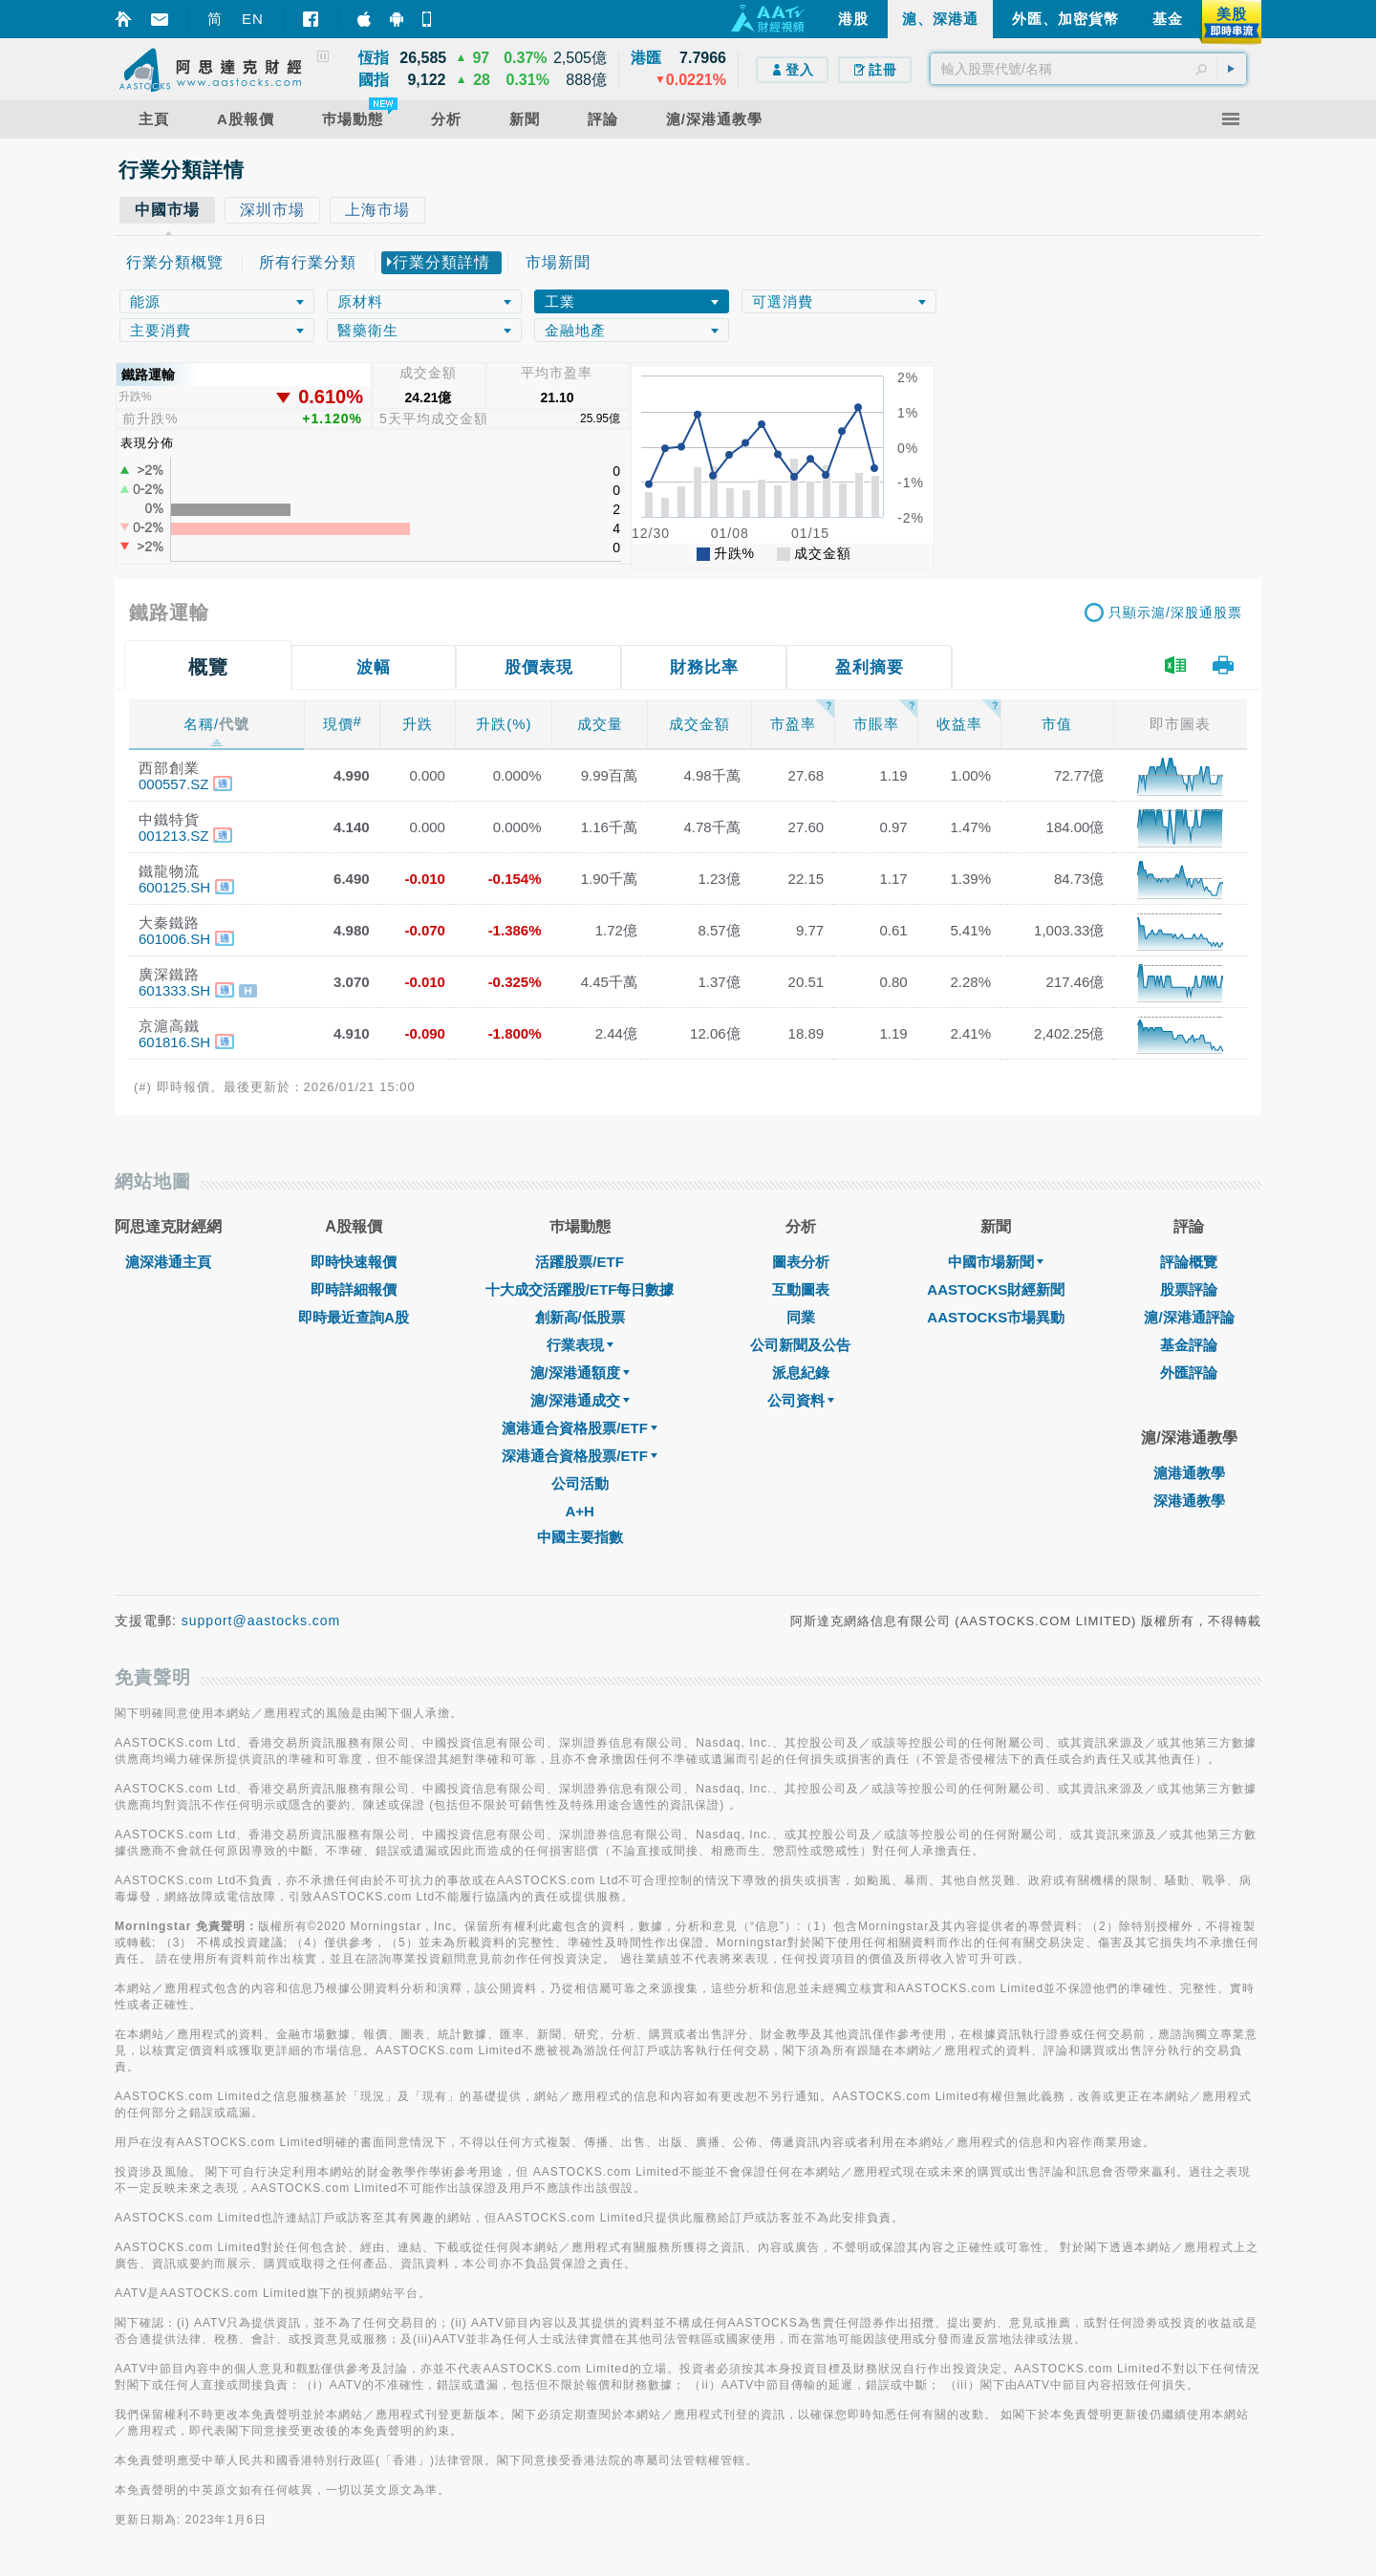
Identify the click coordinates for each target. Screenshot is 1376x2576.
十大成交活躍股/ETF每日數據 (580, 1289)
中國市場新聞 (995, 1262)
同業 (800, 1317)
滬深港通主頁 (168, 1262)
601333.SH (174, 990)
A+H (579, 1511)
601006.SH (174, 939)
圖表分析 (800, 1262)
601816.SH (174, 1042)
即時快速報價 (354, 1262)
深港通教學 (1189, 1500)
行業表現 (580, 1345)
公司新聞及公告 (800, 1345)
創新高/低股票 (580, 1317)
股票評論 (1188, 1289)
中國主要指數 (580, 1537)
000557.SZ (173, 784)
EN (253, 19)
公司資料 (800, 1400)
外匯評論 (1188, 1372)
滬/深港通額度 (580, 1372)
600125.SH (174, 887)
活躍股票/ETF (579, 1262)
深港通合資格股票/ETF (579, 1456)
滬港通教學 (1189, 1473)
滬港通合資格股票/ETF (579, 1428)
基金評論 (1188, 1345)
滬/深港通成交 (580, 1400)
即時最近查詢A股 (353, 1317)
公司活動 (580, 1483)
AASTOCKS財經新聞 (995, 1289)
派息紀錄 (800, 1372)
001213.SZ (173, 835)
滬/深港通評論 (1189, 1317)
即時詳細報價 (354, 1289)
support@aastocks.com (261, 1620)
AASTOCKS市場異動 (995, 1317)
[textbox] (1088, 69)
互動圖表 (800, 1289)
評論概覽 (1188, 1262)
